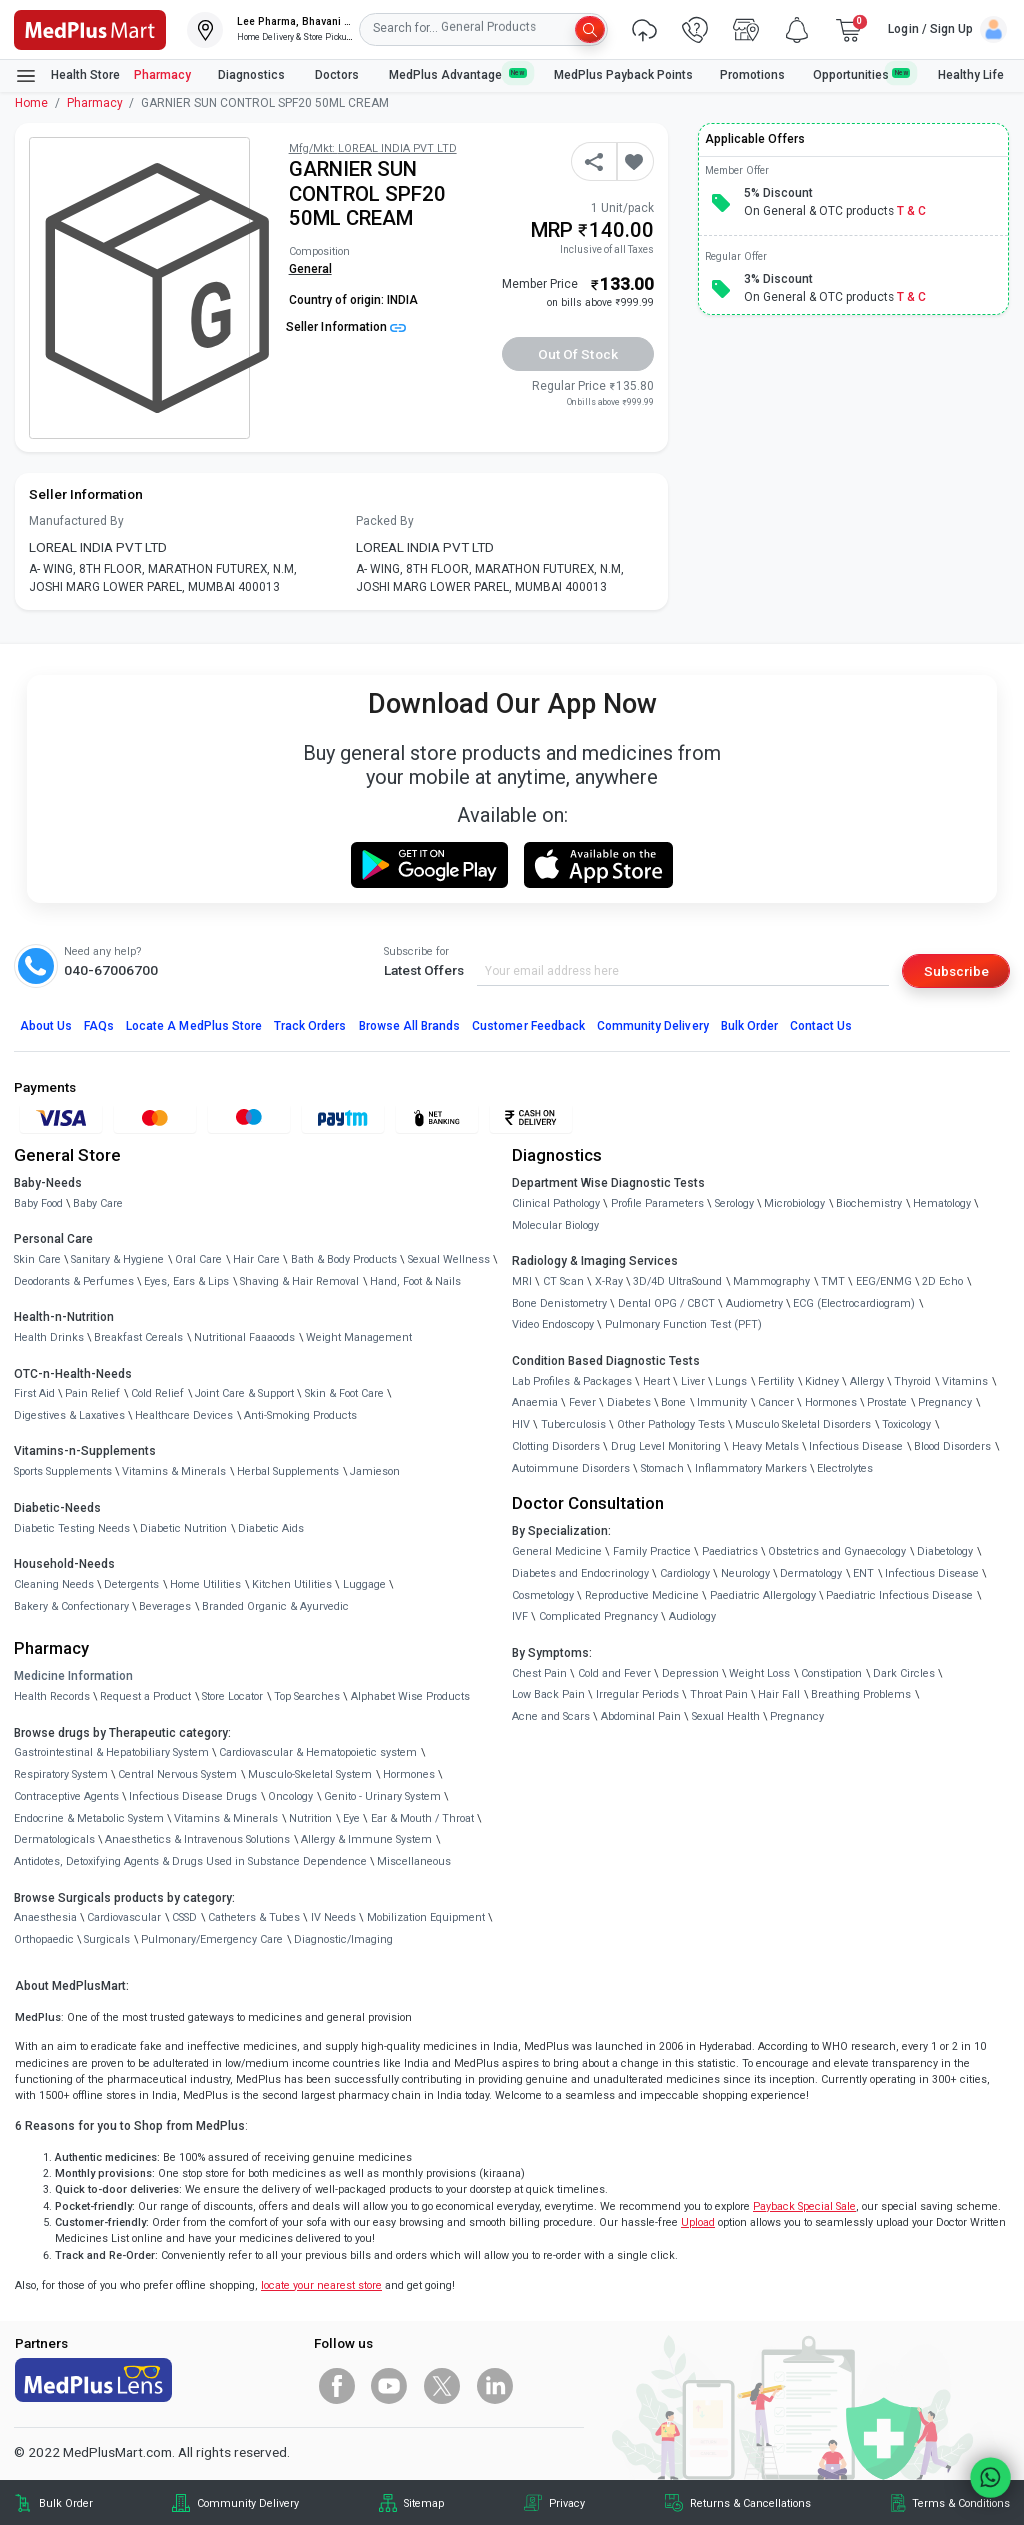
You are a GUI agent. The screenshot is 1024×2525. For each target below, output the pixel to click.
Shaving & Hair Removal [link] (299, 1281)
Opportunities (862, 74)
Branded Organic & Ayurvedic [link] (275, 1606)
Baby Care (98, 1203)
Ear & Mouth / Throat (422, 1818)
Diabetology (945, 1551)
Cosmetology (543, 1595)
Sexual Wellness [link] (449, 1259)
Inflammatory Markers (751, 1468)
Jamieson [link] (375, 1471)
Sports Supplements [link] (63, 1471)
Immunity (722, 1402)
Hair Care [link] (256, 1259)
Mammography (771, 1281)
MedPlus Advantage (458, 74)
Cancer (776, 1402)
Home (31, 103)
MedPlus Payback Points (623, 75)
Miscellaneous (414, 1861)
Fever (582, 1402)
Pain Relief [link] (92, 1393)
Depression (690, 1673)
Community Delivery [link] (248, 2503)
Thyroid (912, 1381)
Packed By (385, 521)
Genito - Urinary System (382, 1796)
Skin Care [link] (37, 1259)
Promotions (752, 75)
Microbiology (794, 1203)
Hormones (409, 1774)
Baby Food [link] (38, 1203)
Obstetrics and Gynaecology (837, 1551)
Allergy (867, 1381)
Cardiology (685, 1573)
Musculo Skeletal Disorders (803, 1424)
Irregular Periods (637, 1694)
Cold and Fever (614, 1673)
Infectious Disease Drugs (193, 1796)
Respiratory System (61, 1774)
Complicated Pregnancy (598, 1616)
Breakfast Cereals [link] (138, 1337)
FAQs (99, 1026)
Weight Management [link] (359, 1337)
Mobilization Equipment (426, 1917)
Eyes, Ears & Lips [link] (186, 1281)
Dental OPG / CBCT (666, 1303)
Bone (673, 1402)
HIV (521, 1424)
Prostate (887, 1402)
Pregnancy (945, 1402)
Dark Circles (904, 1673)
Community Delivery (653, 1026)
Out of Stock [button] (578, 354)
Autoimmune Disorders (571, 1468)
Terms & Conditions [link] (961, 2503)
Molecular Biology (555, 1225)
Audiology (692, 1616)
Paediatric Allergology (763, 1595)
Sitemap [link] (424, 2503)
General (310, 269)
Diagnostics (253, 75)
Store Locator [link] (232, 1696)
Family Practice (652, 1551)
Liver (693, 1381)
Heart (656, 1381)
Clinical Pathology (556, 1203)
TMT (833, 1281)
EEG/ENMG (884, 1281)
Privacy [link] (567, 2503)
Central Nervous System (177, 1774)
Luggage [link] (364, 1584)
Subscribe (956, 971)
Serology (734, 1203)
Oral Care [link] (198, 1259)
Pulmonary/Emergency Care (212, 1939)
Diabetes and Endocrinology (580, 1573)
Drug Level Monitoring (666, 1446)
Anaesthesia (45, 1917)
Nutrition (310, 1818)
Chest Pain (539, 1673)
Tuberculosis (573, 1424)
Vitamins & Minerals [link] (174, 1471)
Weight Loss (759, 1673)
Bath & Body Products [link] (344, 1259)
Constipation (831, 1673)
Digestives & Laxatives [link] (69, 1415)
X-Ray (609, 1281)
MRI (522, 1281)
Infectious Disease (856, 1446)
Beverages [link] (165, 1606)
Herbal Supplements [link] (288, 1471)
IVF (520, 1616)
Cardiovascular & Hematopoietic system (318, 1752)
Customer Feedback (528, 1026)
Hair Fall (779, 1694)
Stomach (662, 1468)
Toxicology (906, 1424)
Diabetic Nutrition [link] (183, 1528)
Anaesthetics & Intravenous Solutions (197, 1839)
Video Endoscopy (553, 1324)
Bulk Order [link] (66, 2503)
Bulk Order (749, 1026)
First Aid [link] (34, 1393)
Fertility (776, 1381)
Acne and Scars (551, 1716)
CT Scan (563, 1281)
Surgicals (107, 1939)
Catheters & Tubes (254, 1917)
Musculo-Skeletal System (310, 1774)
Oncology (290, 1796)
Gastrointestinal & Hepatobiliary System (111, 1752)
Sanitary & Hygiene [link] (117, 1259)
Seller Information (346, 327)
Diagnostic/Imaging (343, 1939)
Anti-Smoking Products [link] (300, 1415)
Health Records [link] (52, 1696)
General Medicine (557, 1551)
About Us (46, 1026)
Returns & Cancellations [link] (750, 2503)
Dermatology (811, 1573)
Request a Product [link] (145, 1696)
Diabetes (629, 1402)
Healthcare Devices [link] (184, 1415)
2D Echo (942, 1281)
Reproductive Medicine (642, 1595)
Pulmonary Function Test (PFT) (683, 1324)
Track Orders (310, 1026)
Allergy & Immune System (366, 1839)
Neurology (745, 1573)
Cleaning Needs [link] (54, 1584)
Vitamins (965, 1381)
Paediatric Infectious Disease (899, 1595)
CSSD (184, 1917)
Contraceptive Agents (66, 1796)
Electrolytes (845, 1468)
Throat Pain (719, 1694)
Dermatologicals (54, 1839)
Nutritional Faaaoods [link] (244, 1337)
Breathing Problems (861, 1694)
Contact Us (821, 1026)
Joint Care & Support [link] (244, 1393)
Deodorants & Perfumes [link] (74, 1281)
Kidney (822, 1381)
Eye (351, 1818)
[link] (90, 28)
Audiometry (754, 1303)
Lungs (731, 1381)
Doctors (338, 75)
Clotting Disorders (556, 1446)
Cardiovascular (124, 1917)
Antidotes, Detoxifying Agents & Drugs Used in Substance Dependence (190, 1861)
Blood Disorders (952, 1446)
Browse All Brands (410, 1026)
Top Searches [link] (307, 1696)
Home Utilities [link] (205, 1584)
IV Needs (333, 1917)
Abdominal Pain (641, 1716)
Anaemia (535, 1402)
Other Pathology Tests (671, 1424)
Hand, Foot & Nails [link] (415, 1281)
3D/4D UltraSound (677, 1281)
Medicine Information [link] (73, 1676)
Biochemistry (869, 1203)
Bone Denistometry (559, 1303)
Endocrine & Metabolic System (89, 1818)
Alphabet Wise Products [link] (410, 1696)
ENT (863, 1573)
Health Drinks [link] (49, 1337)
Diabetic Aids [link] (271, 1528)
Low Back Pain (548, 1694)
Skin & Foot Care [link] (344, 1393)
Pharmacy (162, 75)
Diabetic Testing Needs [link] (72, 1528)
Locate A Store (194, 1026)
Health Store (67, 76)
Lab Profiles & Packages (572, 1381)
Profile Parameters (657, 1203)
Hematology (942, 1203)
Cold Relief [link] (157, 1393)
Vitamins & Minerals (226, 1818)
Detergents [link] (131, 1584)
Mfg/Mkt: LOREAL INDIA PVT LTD (373, 148)
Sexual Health (726, 1716)
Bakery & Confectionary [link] (71, 1606)
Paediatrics (730, 1551)
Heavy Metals (765, 1446)
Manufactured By (76, 521)
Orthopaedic (44, 1939)
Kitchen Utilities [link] (292, 1584)
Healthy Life (971, 75)
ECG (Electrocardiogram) (854, 1303)
